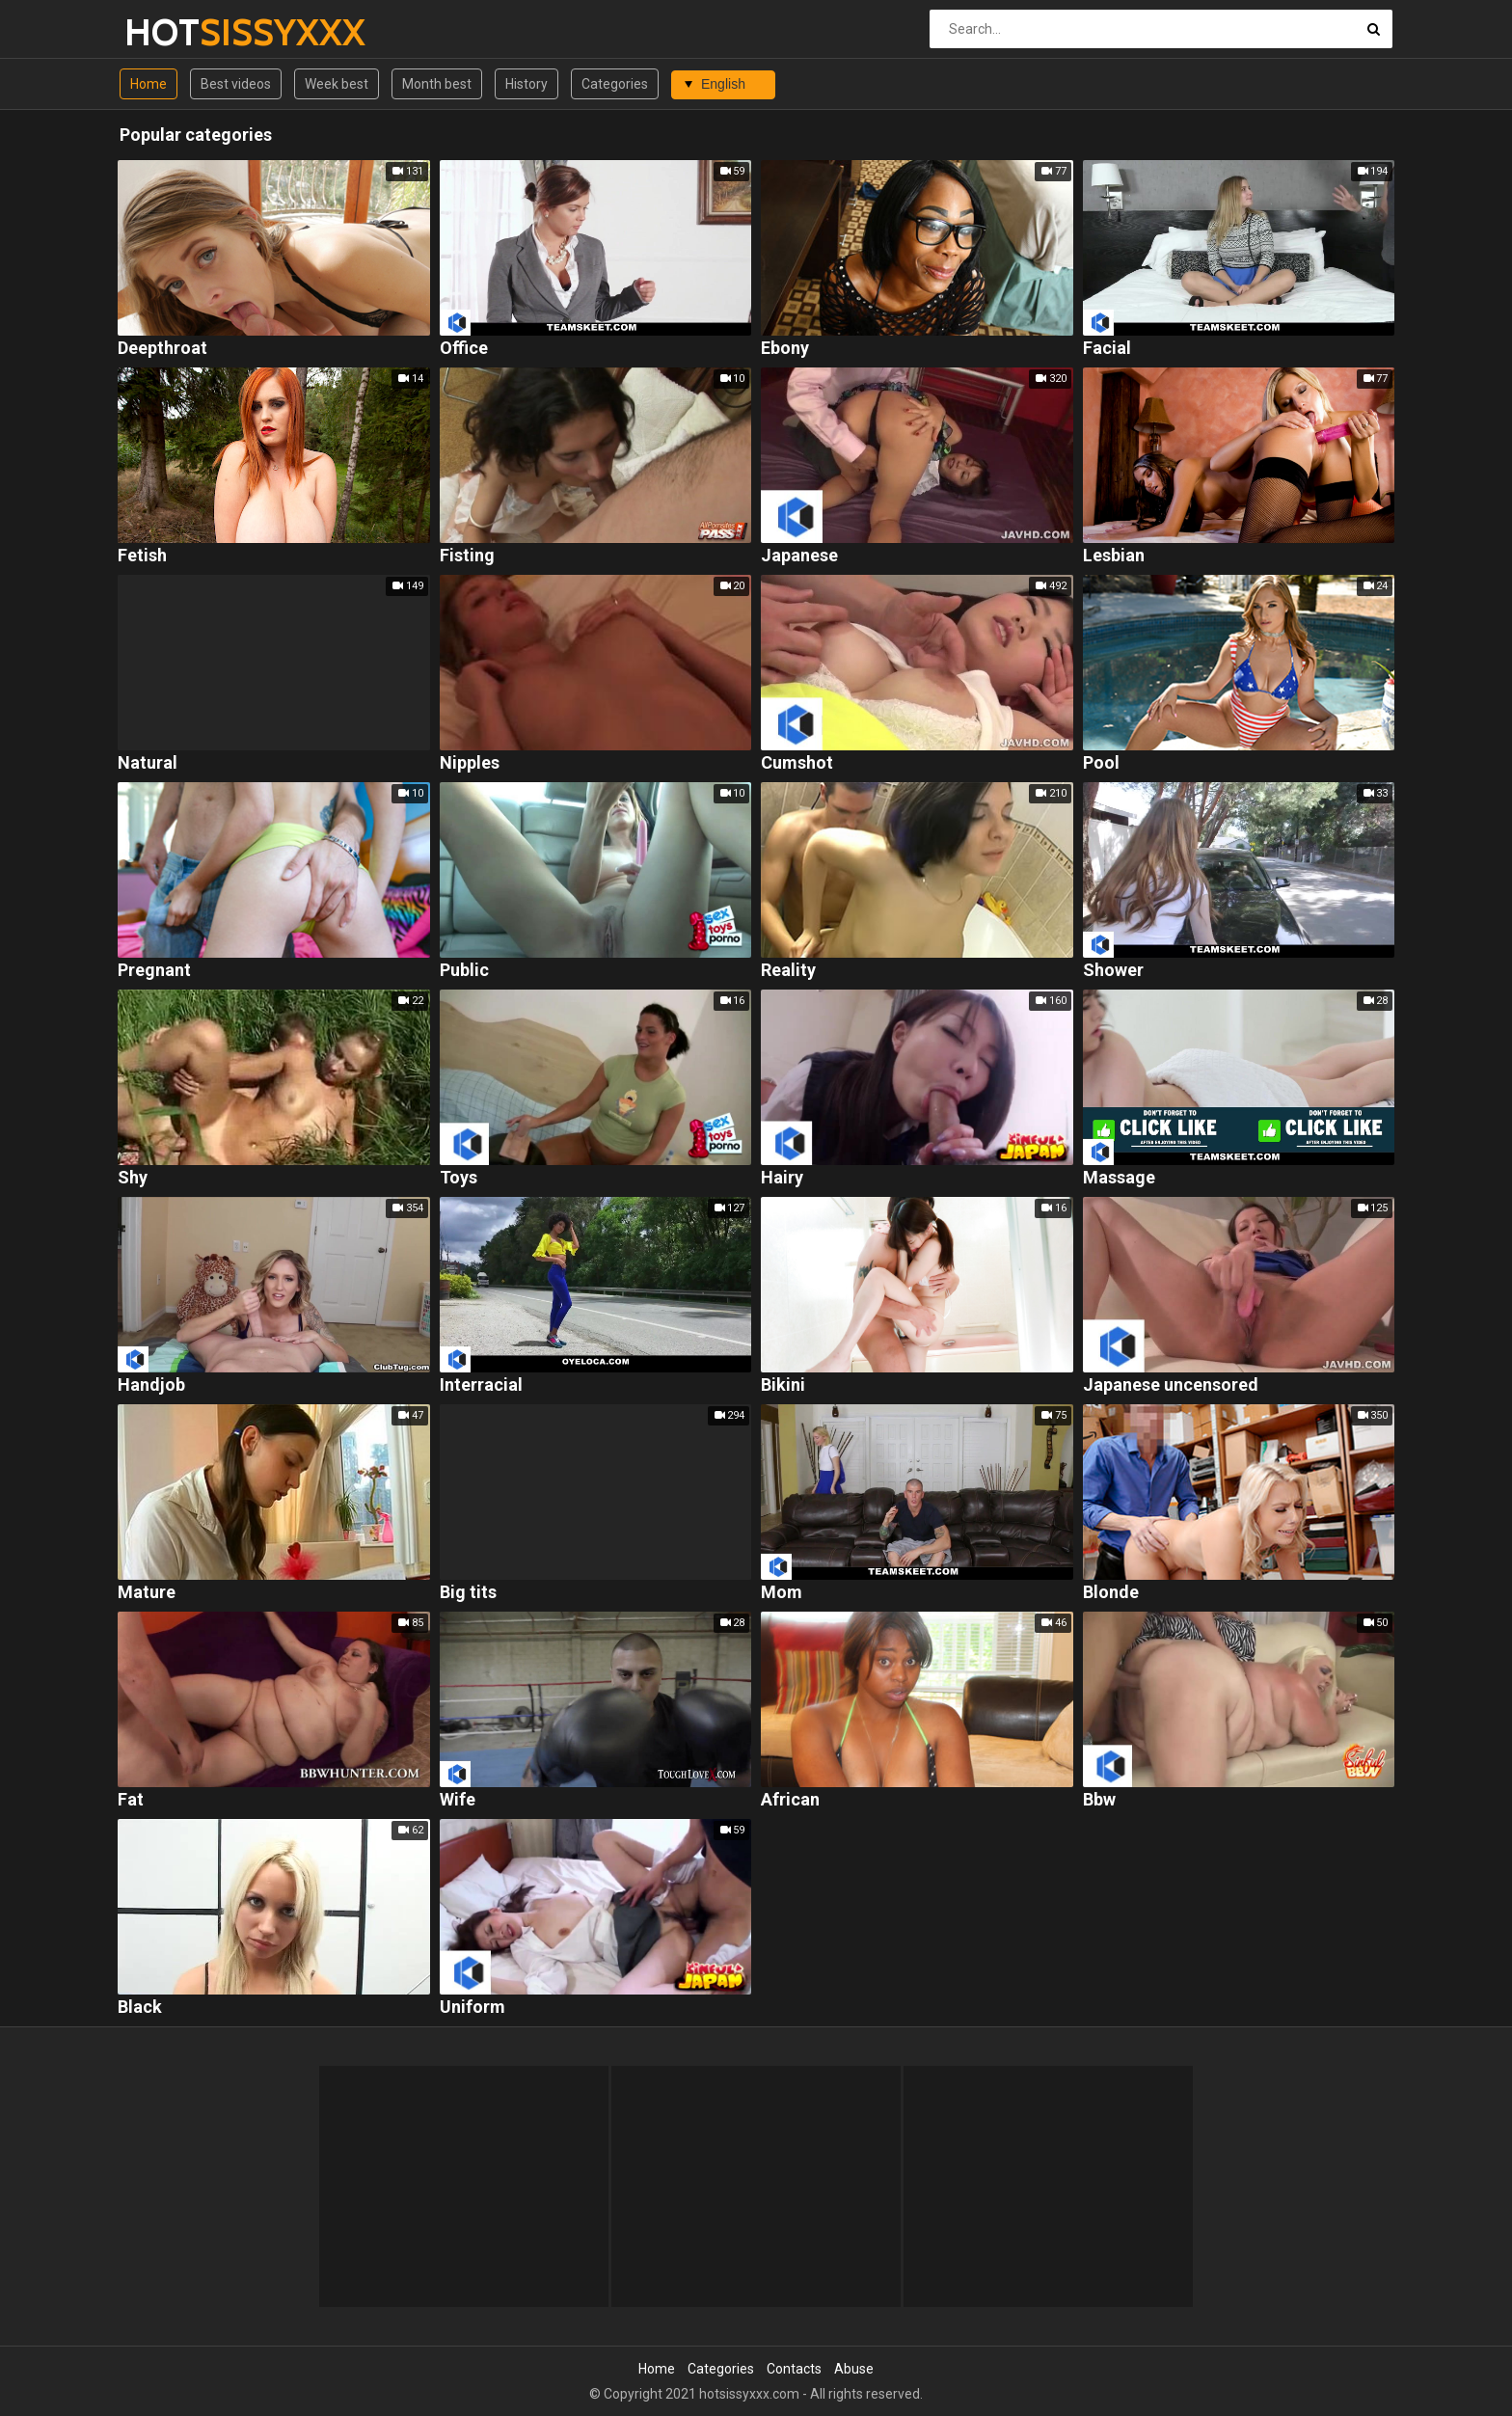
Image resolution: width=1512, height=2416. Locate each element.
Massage (1119, 1178)
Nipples (470, 763)
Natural (147, 763)
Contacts (794, 2368)
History (526, 84)
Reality (788, 971)
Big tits (468, 1593)
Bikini (783, 1385)
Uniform (472, 2007)
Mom (781, 1593)
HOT (175, 32)
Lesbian (1114, 556)
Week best (336, 84)
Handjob (151, 1385)
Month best (437, 84)
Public (464, 971)
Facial (1107, 348)
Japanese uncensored (1170, 1385)
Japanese (799, 556)
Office (464, 348)
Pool (1101, 763)
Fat (131, 1800)
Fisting (467, 556)
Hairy (782, 1178)
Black (140, 2007)
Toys (458, 1178)
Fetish (142, 556)
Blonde (1111, 1593)
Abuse (854, 2368)
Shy (133, 1178)
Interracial (481, 1385)
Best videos (236, 84)
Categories (614, 84)
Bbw (1099, 1800)
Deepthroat (162, 348)
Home (148, 84)
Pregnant (154, 971)
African (790, 1800)
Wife (457, 1800)
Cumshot (797, 763)
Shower (1113, 971)
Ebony (785, 348)
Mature (147, 1593)
